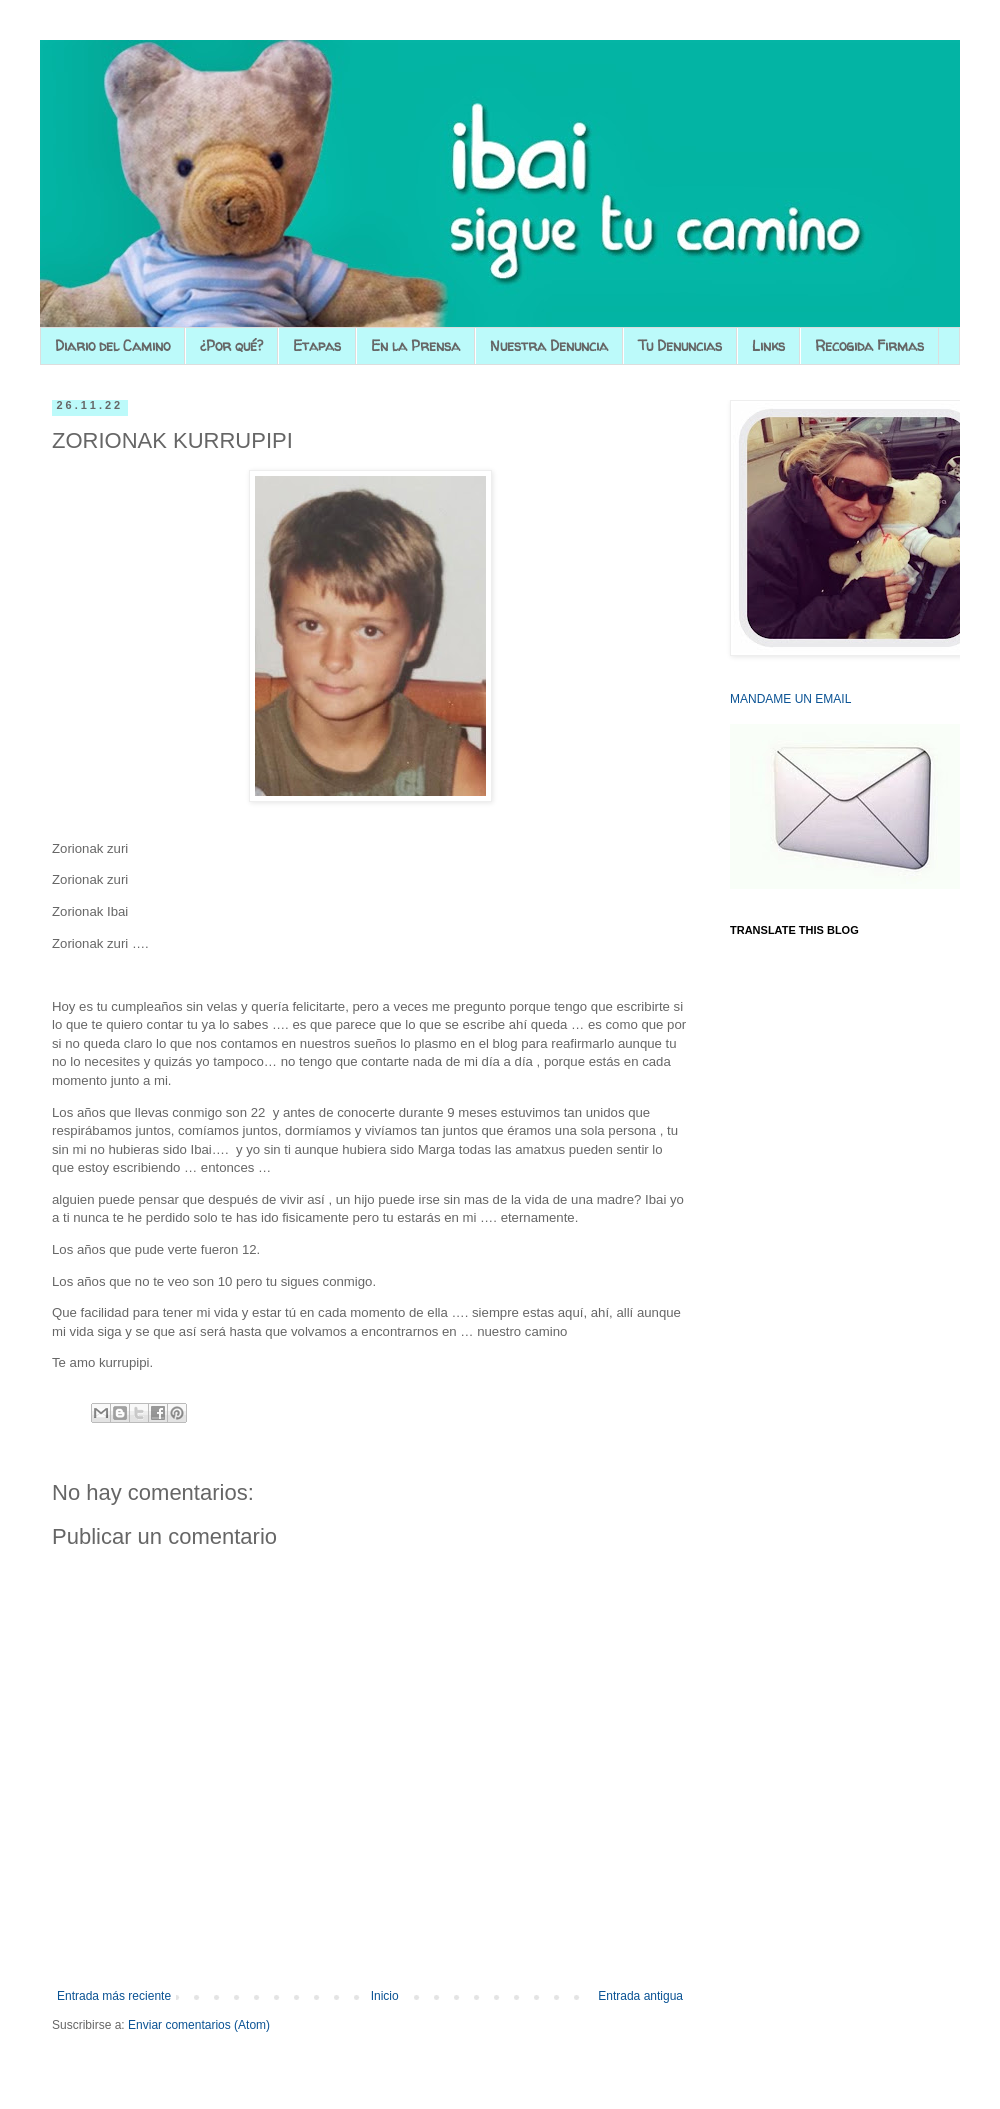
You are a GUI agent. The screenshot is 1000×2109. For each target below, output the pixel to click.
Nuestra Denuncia (549, 345)
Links (768, 345)
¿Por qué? (231, 345)
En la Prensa (415, 345)
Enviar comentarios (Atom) (199, 2025)
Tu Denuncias (680, 345)
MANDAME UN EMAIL (790, 699)
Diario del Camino (112, 345)
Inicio (385, 1996)
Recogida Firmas (869, 345)
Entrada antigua (640, 1996)
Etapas (317, 345)
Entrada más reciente (114, 1996)
